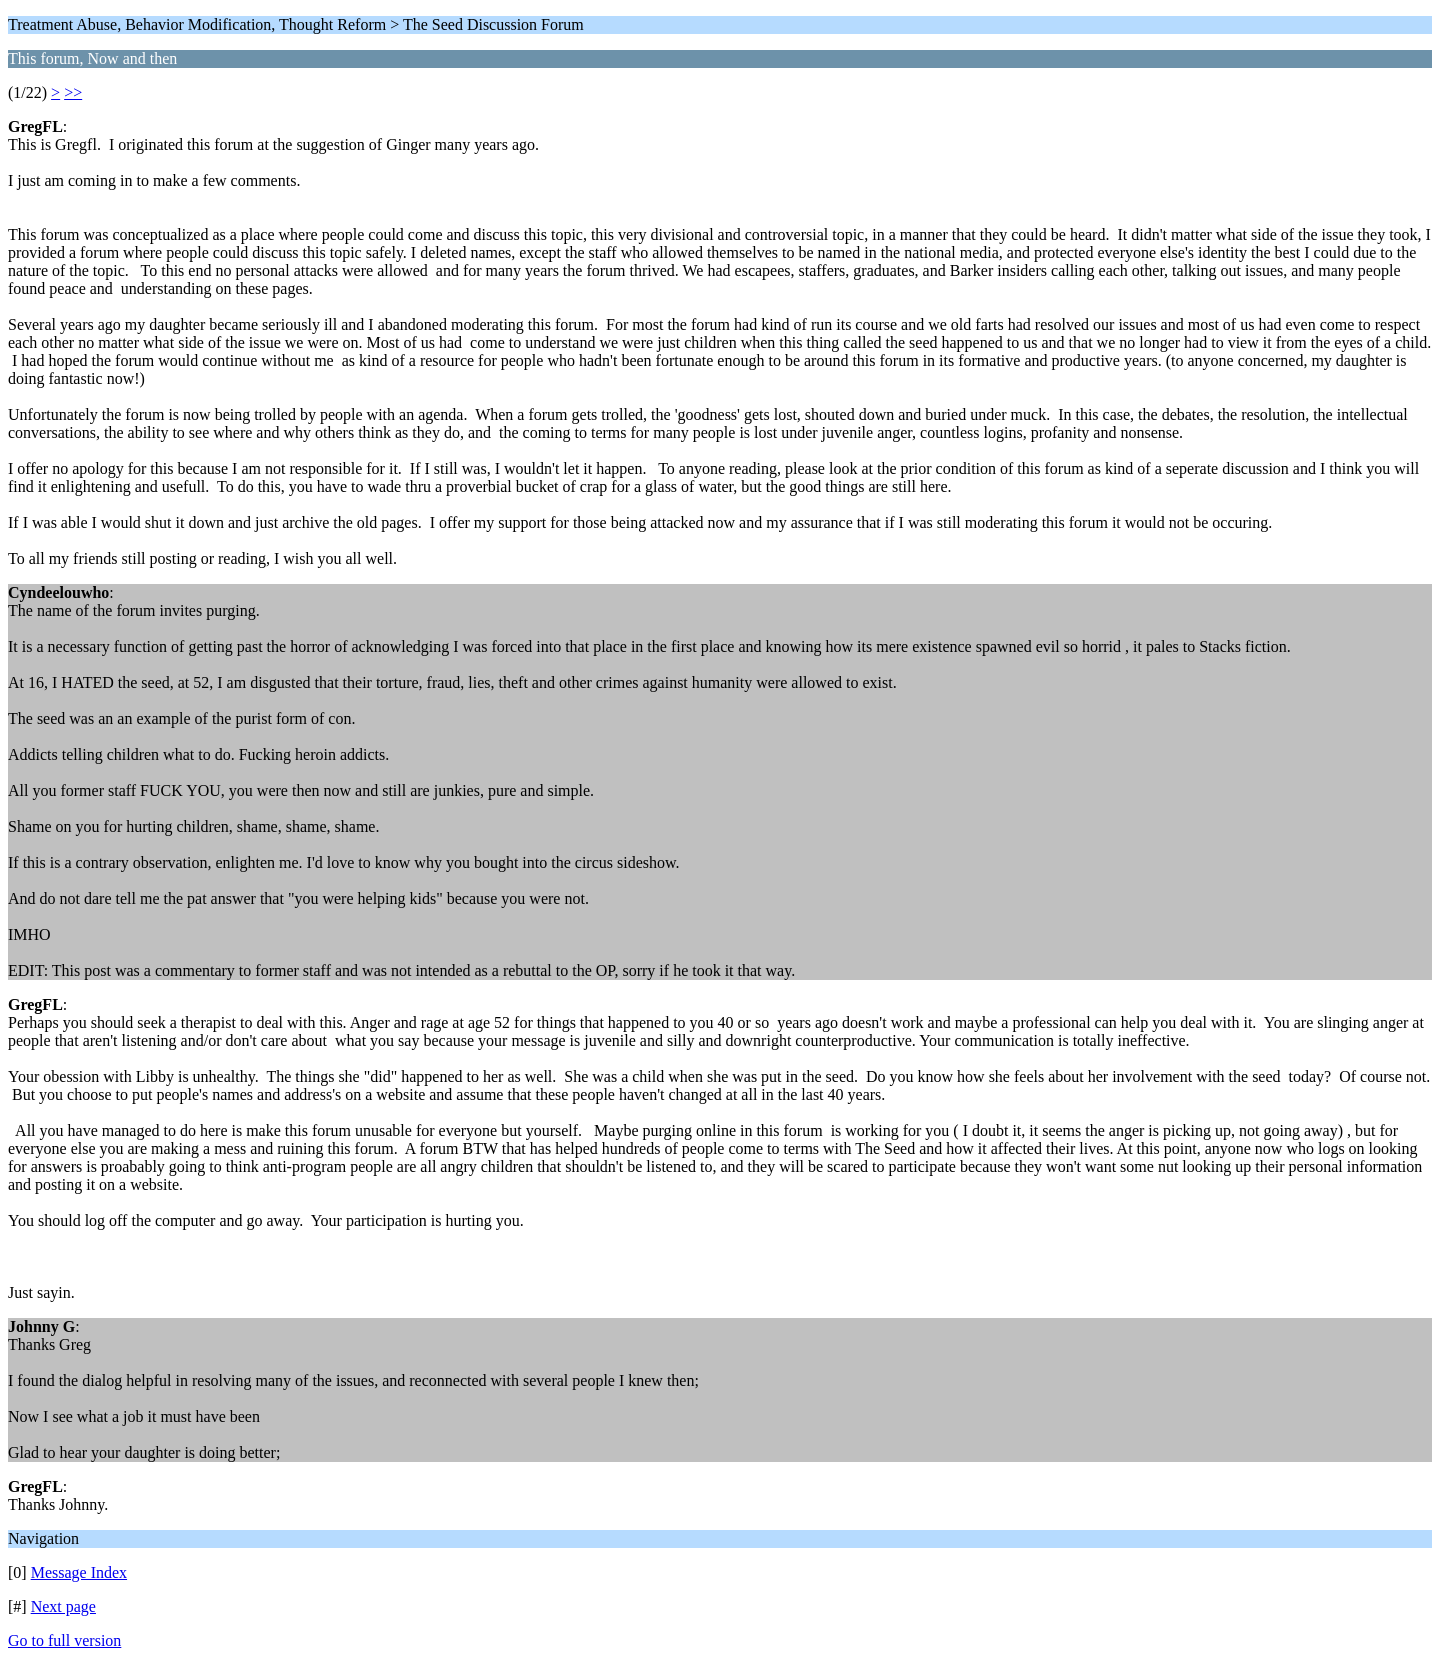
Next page (63, 1606)
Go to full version (64, 1640)
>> (73, 92)
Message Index (79, 1572)
